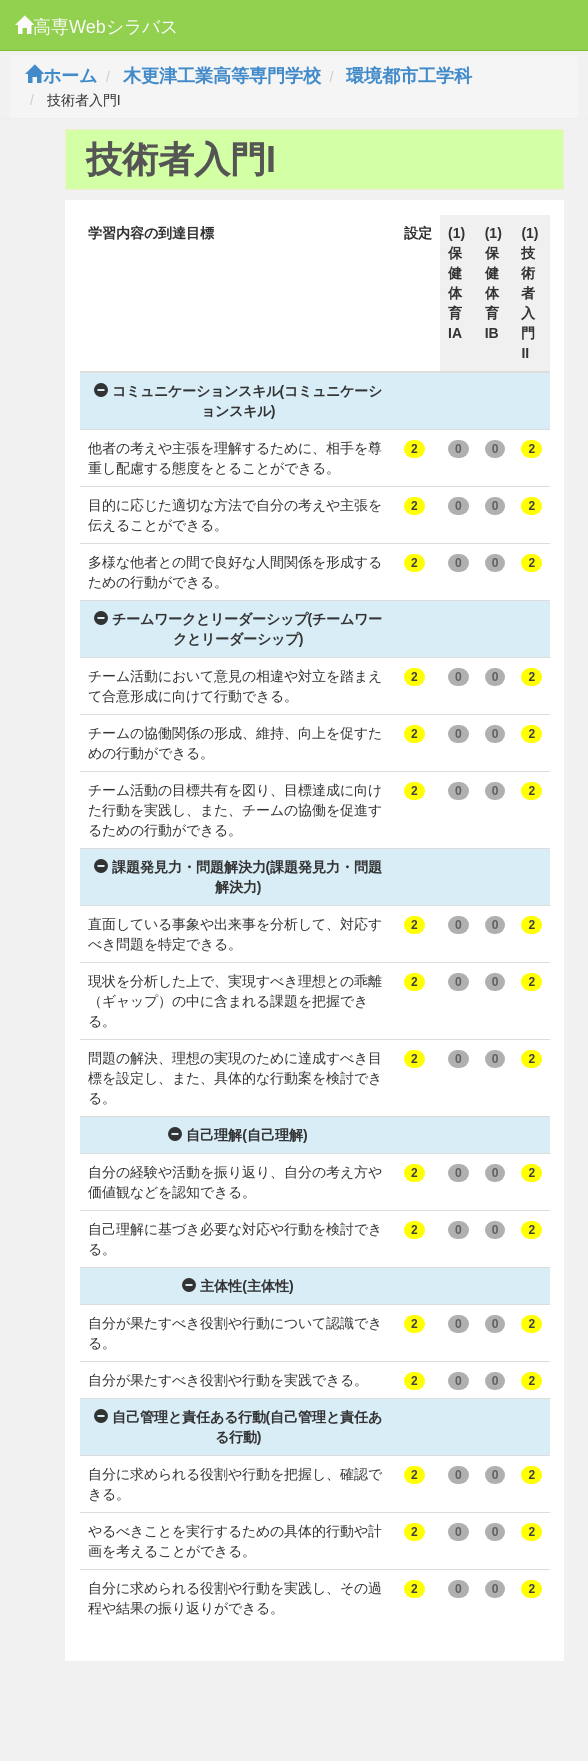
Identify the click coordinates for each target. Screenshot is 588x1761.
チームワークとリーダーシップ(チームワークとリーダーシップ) (238, 629)
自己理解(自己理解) (237, 1135)
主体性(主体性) (237, 1286)
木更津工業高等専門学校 (222, 76)
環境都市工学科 (409, 76)
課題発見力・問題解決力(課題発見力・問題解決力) (238, 877)
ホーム (61, 76)
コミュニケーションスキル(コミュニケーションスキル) (238, 401)
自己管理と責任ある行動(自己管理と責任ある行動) (238, 1427)
